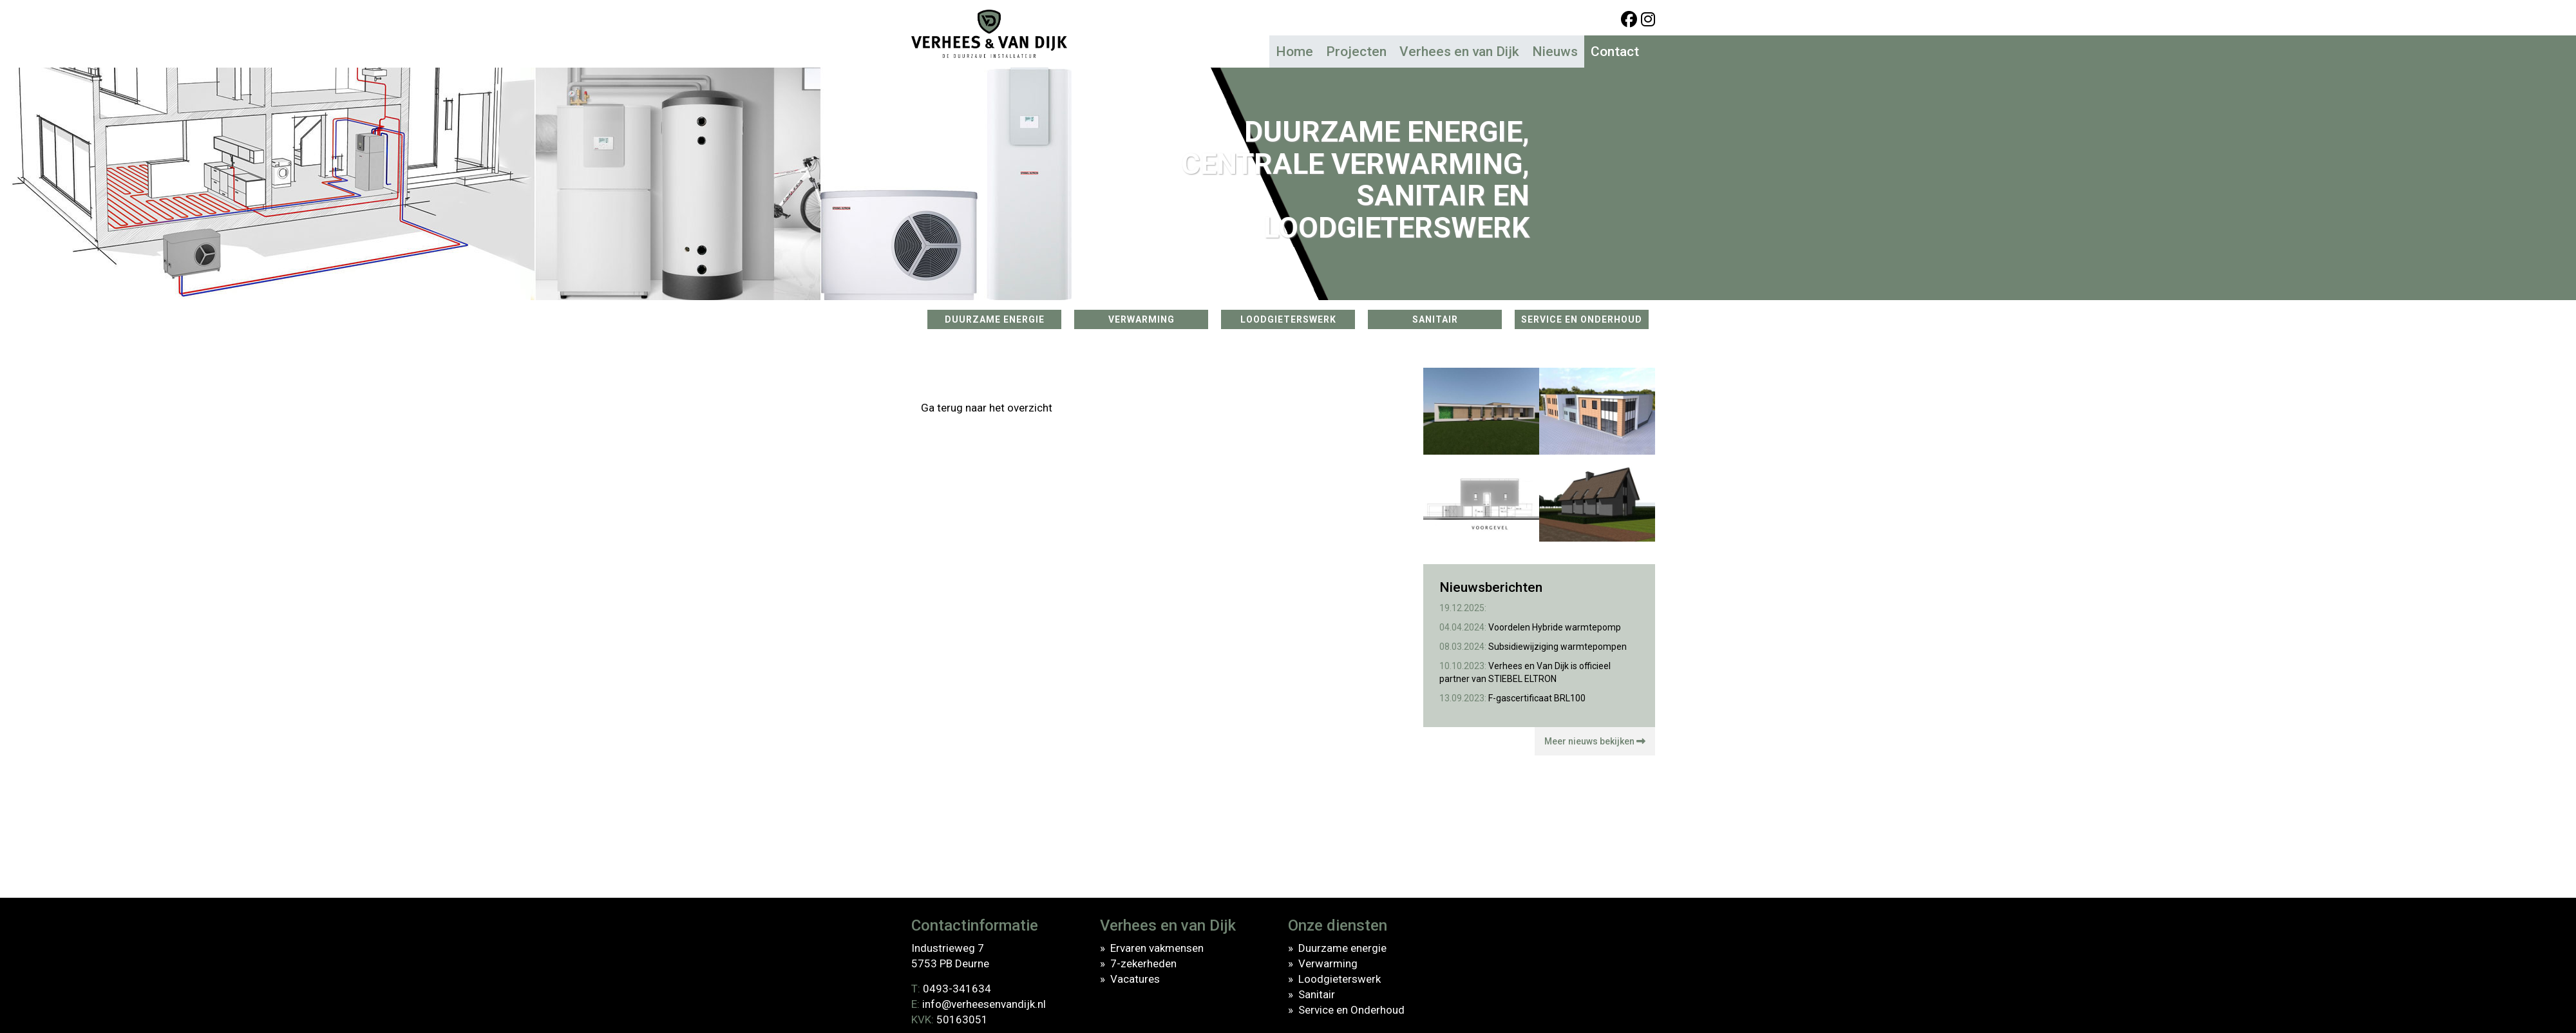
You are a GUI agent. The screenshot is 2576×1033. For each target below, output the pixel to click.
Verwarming (1328, 963)
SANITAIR (1435, 319)
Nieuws (1555, 51)
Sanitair (1316, 994)
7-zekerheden (1143, 963)
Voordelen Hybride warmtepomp (1530, 627)
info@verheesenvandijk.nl (984, 1004)
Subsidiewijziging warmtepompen (1533, 646)
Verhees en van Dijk (1459, 51)
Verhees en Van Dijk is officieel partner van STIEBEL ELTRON (1525, 672)
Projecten (1356, 51)
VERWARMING (1141, 319)
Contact (1615, 51)
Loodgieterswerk (1339, 978)
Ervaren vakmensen (1157, 948)
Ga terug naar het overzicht (986, 407)
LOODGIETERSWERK (1288, 319)
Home (1294, 51)
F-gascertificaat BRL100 (1512, 698)
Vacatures (1135, 978)
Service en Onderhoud (1351, 1009)
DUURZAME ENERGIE (995, 319)
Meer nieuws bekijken (1594, 741)
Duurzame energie (1342, 948)
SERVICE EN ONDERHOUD (1581, 319)
